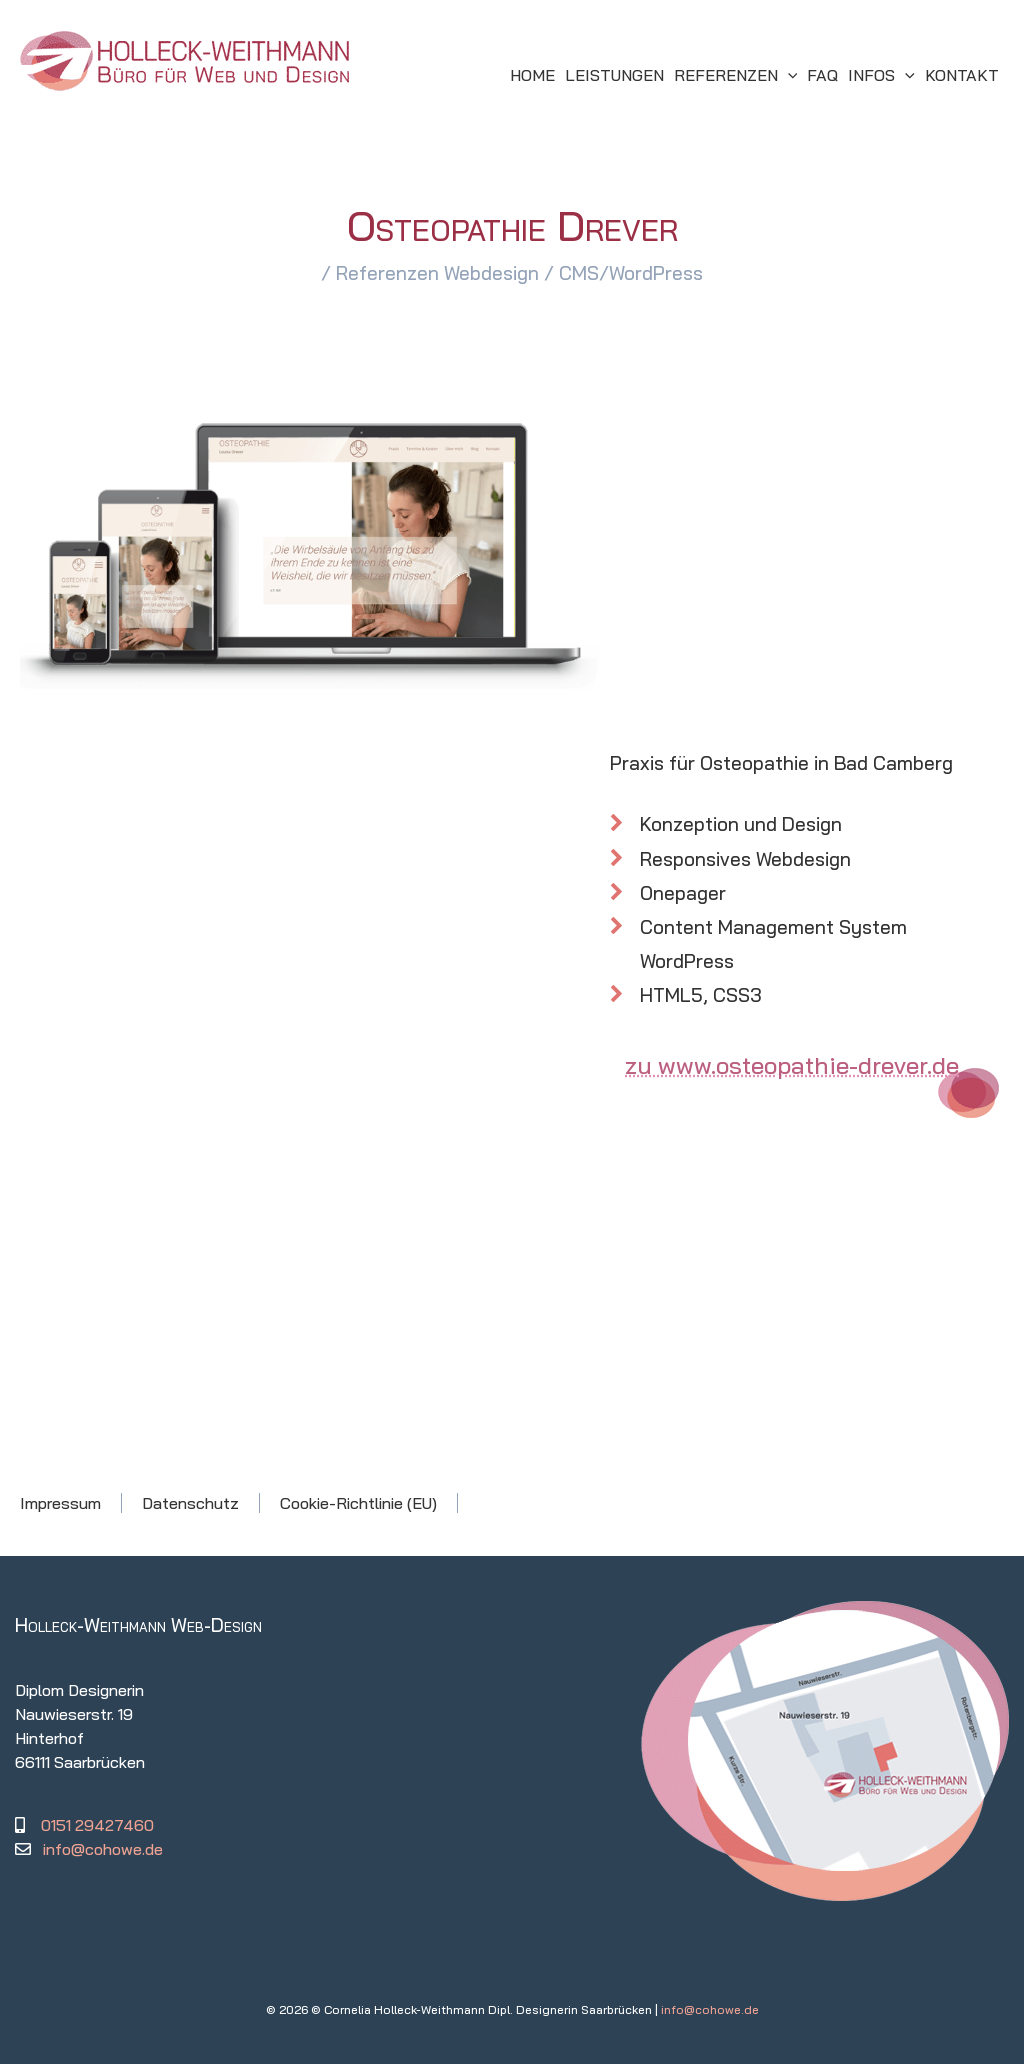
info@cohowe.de (103, 1849)
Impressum (60, 1503)
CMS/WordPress (631, 273)
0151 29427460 (97, 1825)
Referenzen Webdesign (437, 273)
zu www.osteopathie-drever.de (792, 1065)
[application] (788, 75)
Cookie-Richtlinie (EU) (358, 1503)
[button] (736, 75)
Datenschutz (190, 1503)
